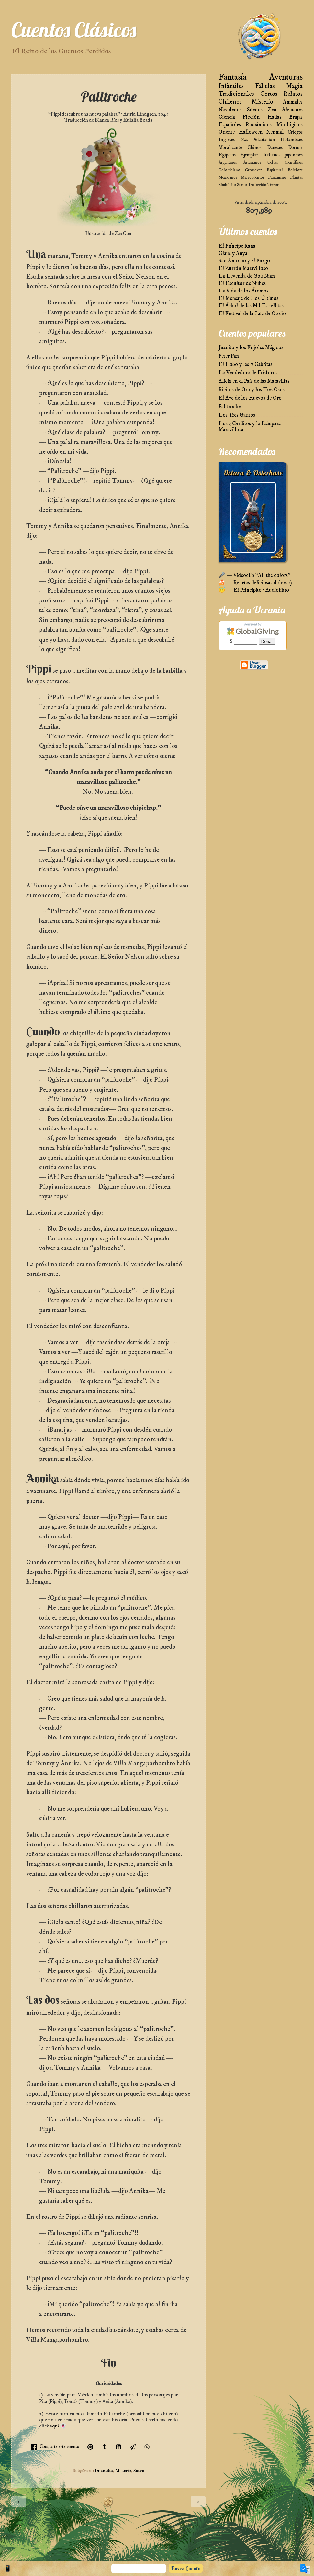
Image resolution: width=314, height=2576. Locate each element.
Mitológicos (289, 124)
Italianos (271, 155)
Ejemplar (249, 155)
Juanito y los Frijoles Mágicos (251, 347)
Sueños (255, 109)
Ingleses (227, 140)
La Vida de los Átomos (243, 291)
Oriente (227, 132)
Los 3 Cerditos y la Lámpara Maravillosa (250, 427)
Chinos (254, 147)
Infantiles (104, 2471)
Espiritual (275, 169)
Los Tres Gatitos (237, 415)
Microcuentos (252, 177)
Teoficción (257, 184)
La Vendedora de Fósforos (248, 372)
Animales (293, 102)
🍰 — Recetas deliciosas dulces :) (255, 582)
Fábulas (265, 86)
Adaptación (264, 140)
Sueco (138, 2471)
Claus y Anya (233, 253)
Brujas (296, 117)
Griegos (295, 132)
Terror (273, 184)
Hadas (274, 117)
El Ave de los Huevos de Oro (250, 398)
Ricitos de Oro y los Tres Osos (252, 389)
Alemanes (292, 109)
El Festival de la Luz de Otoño (252, 313)
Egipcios (227, 155)
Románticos (259, 124)
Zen (272, 109)
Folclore (295, 169)
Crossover (253, 169)
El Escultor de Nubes (242, 283)
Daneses (275, 147)
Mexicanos (228, 177)
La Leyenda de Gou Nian (247, 276)
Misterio (123, 2471)
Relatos (293, 94)
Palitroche (230, 406)
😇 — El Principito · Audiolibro (254, 590)
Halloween (251, 132)
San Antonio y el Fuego (244, 261)
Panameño (277, 177)
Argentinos (228, 162)
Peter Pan (229, 356)
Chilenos (230, 102)
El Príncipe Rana (237, 246)
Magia (294, 86)
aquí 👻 (58, 2426)
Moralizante (230, 147)
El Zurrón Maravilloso (243, 268)
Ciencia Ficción (239, 117)
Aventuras (286, 77)
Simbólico (227, 184)
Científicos (294, 162)
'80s (244, 140)
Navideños (230, 109)
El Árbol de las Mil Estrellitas (251, 306)
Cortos (268, 94)
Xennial (275, 132)
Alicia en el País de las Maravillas (254, 381)
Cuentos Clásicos (73, 29)
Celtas (272, 162)
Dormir (295, 147)
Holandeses (292, 140)
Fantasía (233, 77)
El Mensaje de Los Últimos (248, 298)
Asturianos (252, 162)
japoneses (294, 155)
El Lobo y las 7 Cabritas (245, 364)
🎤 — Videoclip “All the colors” (254, 575)
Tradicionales (236, 94)
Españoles (230, 124)
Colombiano (229, 169)
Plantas (296, 177)
